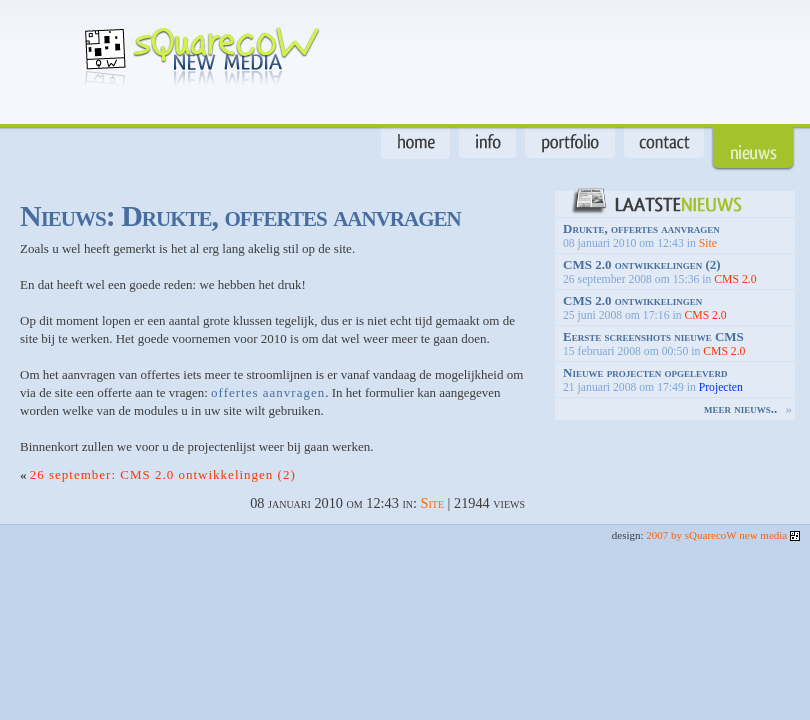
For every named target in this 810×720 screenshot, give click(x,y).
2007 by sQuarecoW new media (723, 535)
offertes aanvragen (268, 392)
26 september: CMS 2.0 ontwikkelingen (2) (163, 474)
